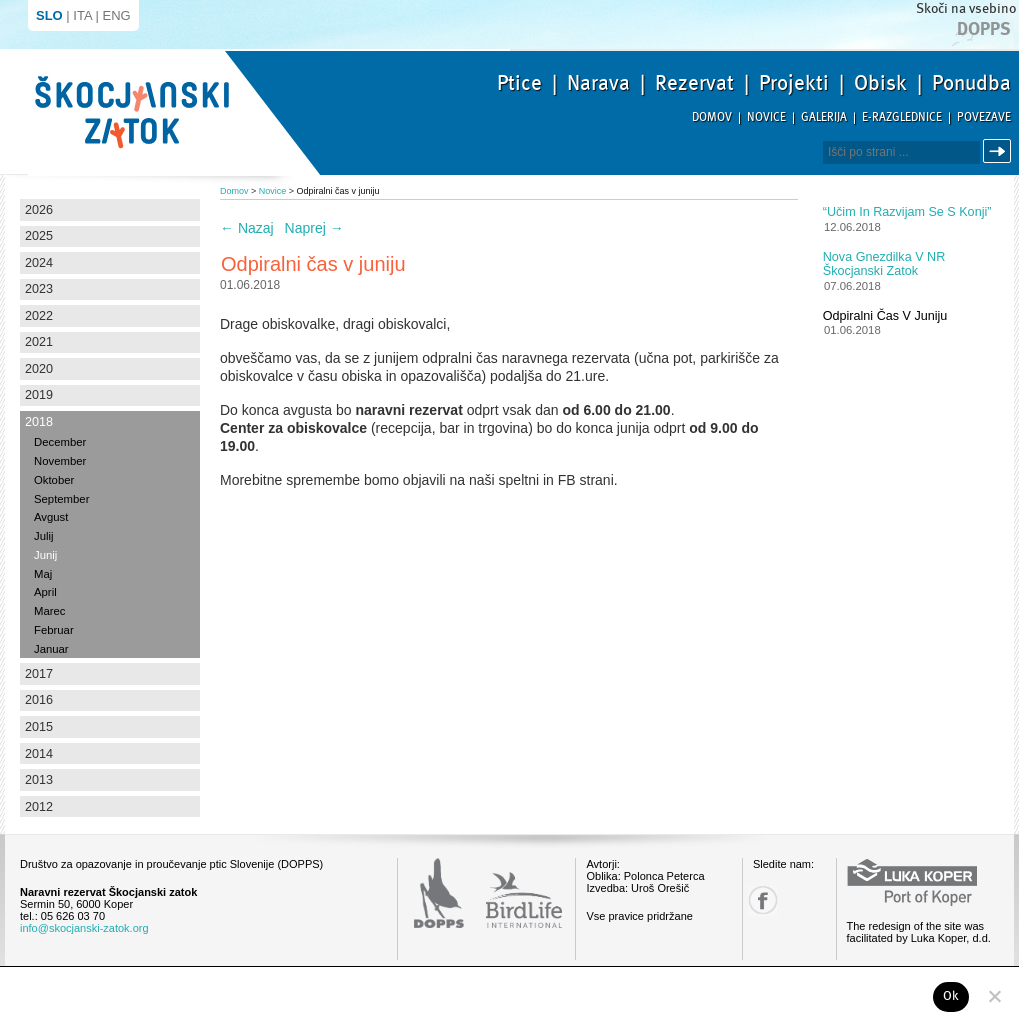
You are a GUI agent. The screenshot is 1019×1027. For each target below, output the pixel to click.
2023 (39, 289)
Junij (45, 555)
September (61, 499)
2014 (39, 754)
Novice (766, 117)
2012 (39, 807)
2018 (39, 422)
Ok (951, 996)
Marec (49, 611)
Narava (598, 83)
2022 (39, 316)
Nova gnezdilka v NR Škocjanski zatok (884, 264)
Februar (54, 630)
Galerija (824, 117)
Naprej (314, 228)
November (60, 461)
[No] (994, 996)
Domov (712, 117)
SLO (49, 15)
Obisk (880, 83)
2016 (39, 700)
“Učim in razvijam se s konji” (907, 212)
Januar (51, 649)
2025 (39, 236)
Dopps (984, 29)
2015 (39, 727)
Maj (43, 574)
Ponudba (971, 83)
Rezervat (694, 83)
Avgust (51, 517)
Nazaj (247, 228)
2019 (39, 395)
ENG (117, 15)
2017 (39, 674)
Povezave (984, 117)
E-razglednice (902, 117)
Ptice (519, 83)
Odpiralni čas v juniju (885, 316)
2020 (39, 369)
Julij (44, 536)
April (45, 592)
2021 (39, 342)
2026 (39, 210)
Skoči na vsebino (966, 8)
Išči (1000, 151)
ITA (82, 15)
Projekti (794, 83)
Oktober (54, 480)
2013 (39, 780)
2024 (39, 263)
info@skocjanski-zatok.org (84, 928)
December (60, 442)
